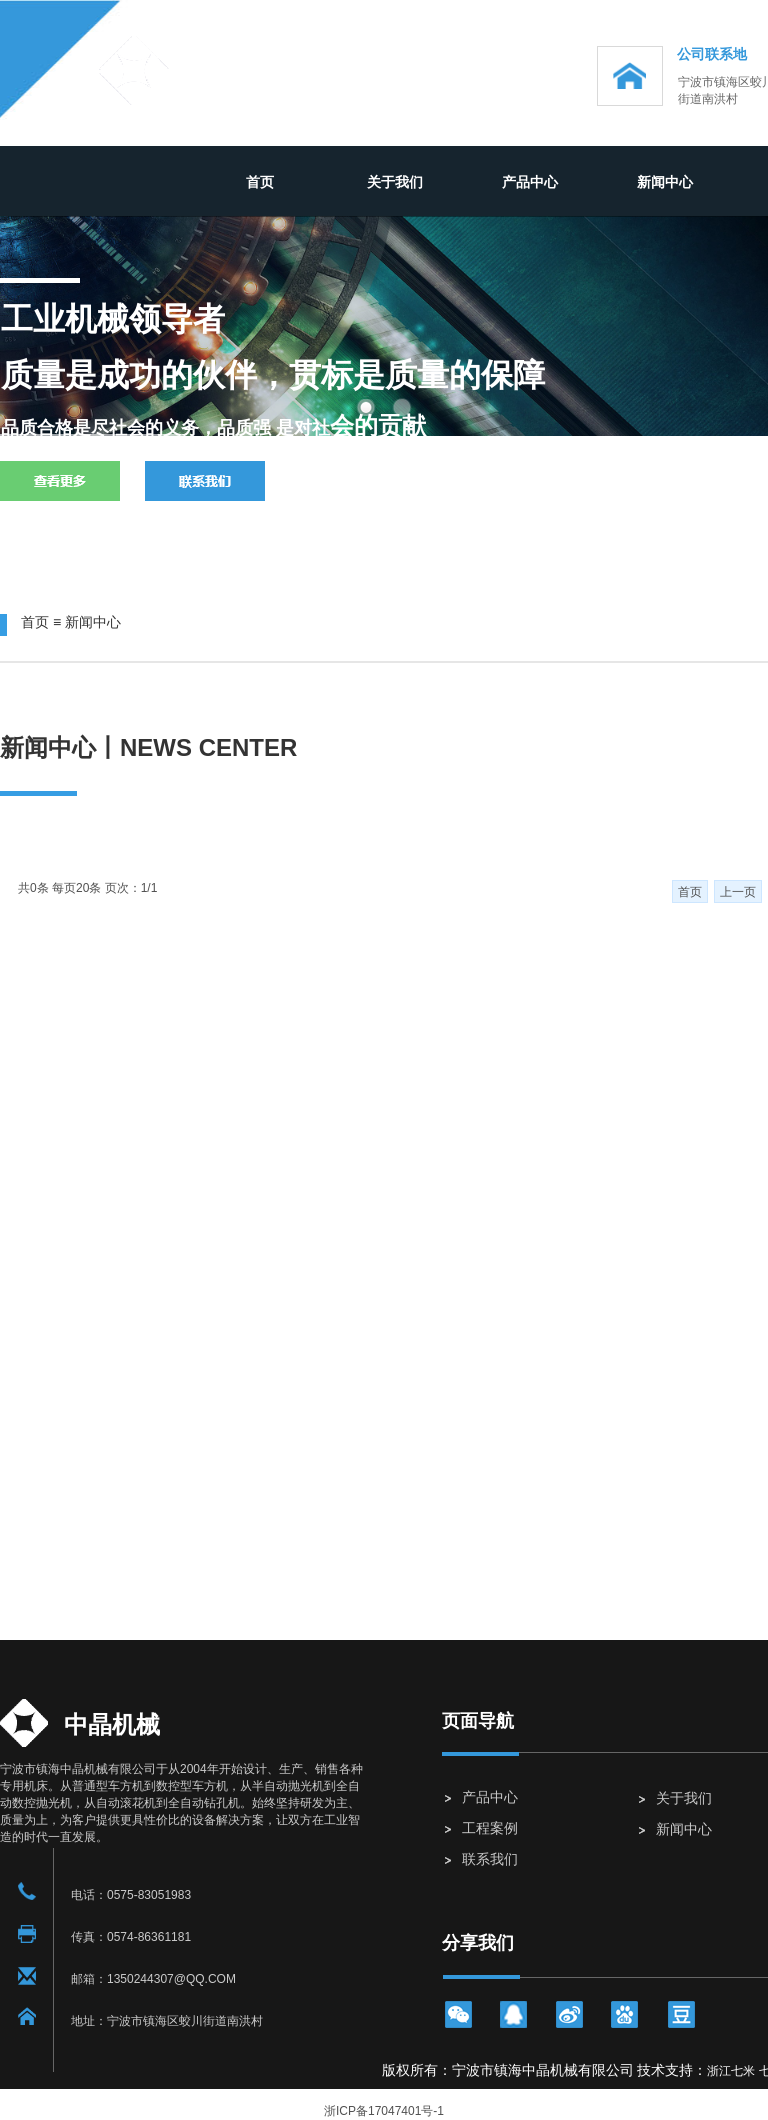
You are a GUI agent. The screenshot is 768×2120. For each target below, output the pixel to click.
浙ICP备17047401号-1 (384, 2111)
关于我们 (395, 182)
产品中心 (530, 182)
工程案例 (490, 1828)
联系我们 (490, 1859)
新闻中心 (665, 182)
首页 (260, 182)
